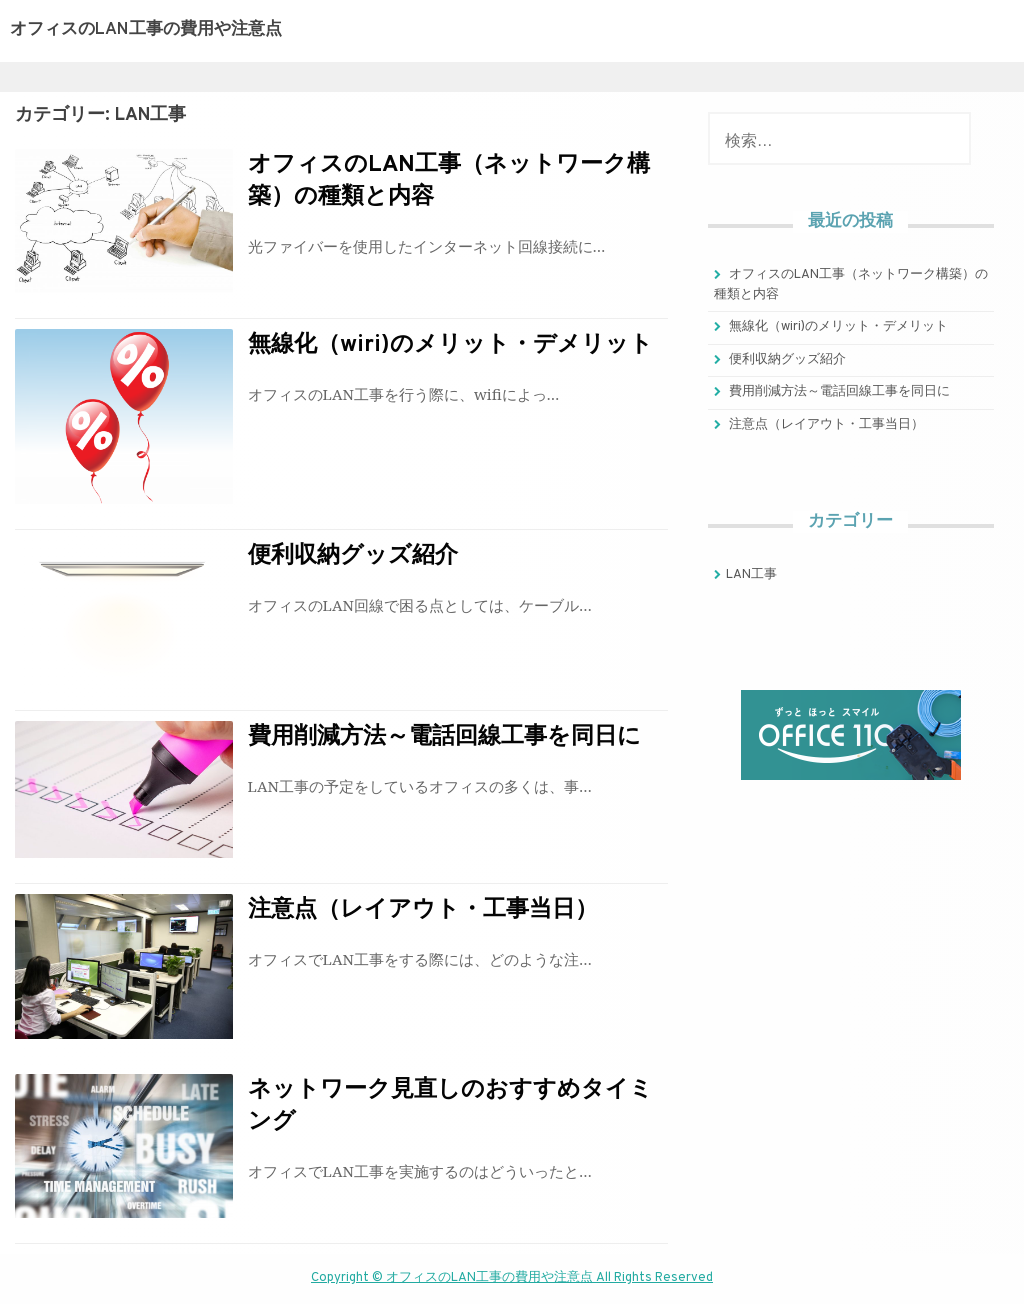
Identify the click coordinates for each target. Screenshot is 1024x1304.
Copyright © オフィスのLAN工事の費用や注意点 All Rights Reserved (512, 1278)
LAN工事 (751, 575)
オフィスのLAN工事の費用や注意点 (146, 30)
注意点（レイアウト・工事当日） (423, 910)
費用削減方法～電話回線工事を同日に (444, 737)
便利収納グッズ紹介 (353, 556)
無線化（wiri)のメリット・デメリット (450, 345)
